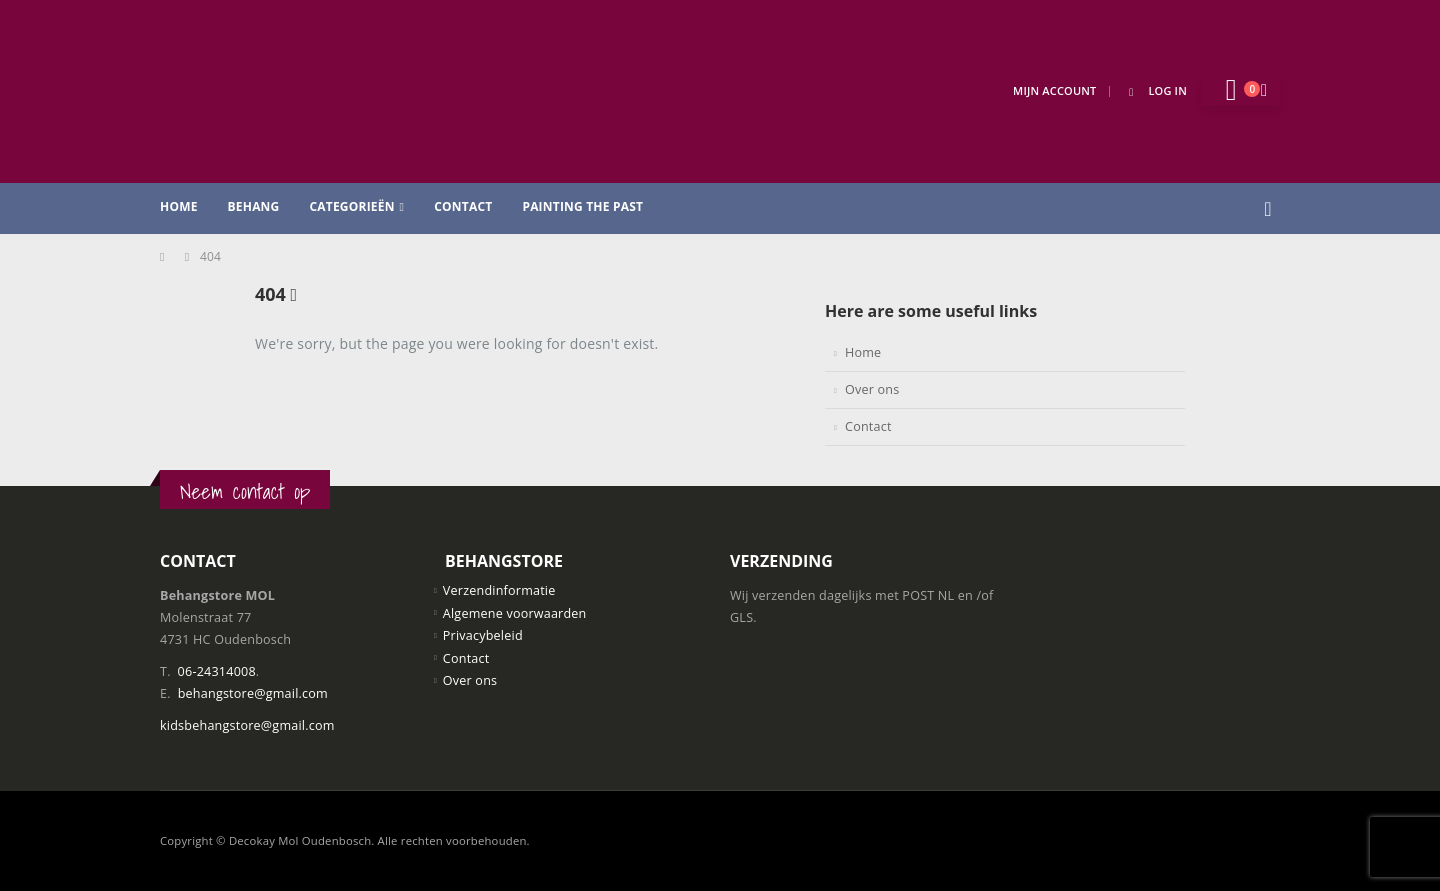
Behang (254, 206)
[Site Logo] (310, 91)
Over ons (872, 389)
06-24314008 (217, 671)
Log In (1154, 90)
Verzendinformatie (499, 590)
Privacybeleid (483, 635)
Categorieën (351, 206)
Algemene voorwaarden (515, 613)
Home (179, 206)
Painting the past (582, 206)
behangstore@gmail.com (253, 693)
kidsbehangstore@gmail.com (247, 725)
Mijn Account (1054, 90)
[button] (1268, 209)
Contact (463, 206)
